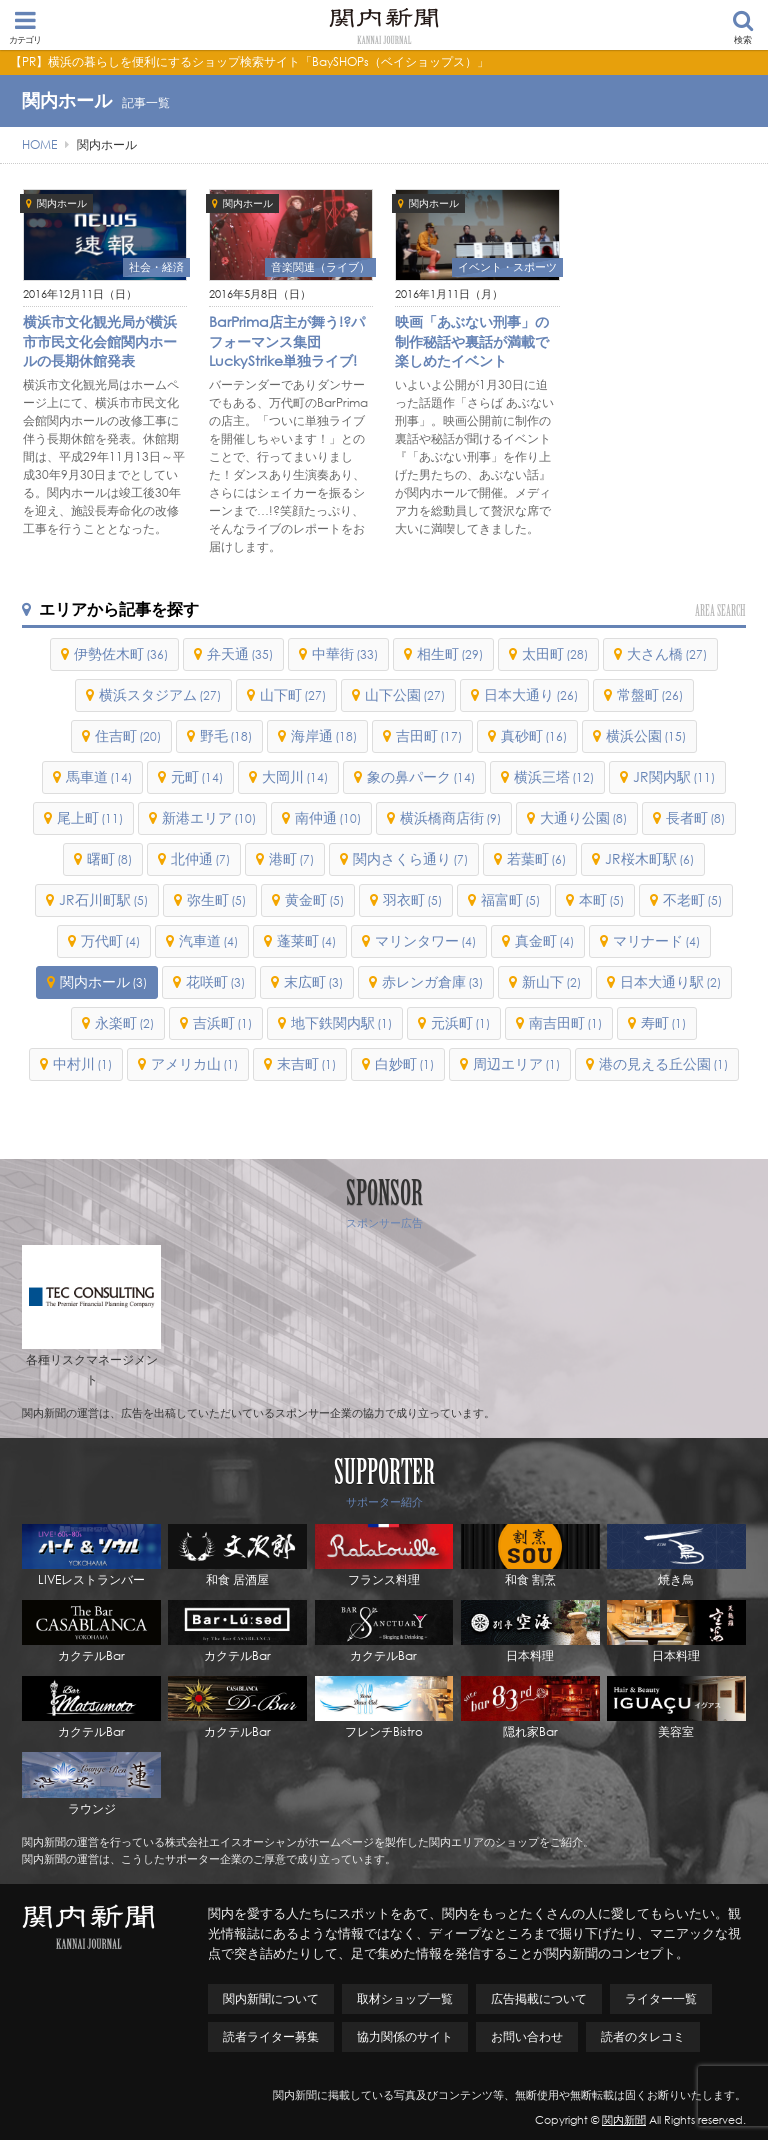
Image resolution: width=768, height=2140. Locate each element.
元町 (197, 776)
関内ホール (62, 203)
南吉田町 (565, 1022)
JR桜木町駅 (649, 858)
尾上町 (90, 817)
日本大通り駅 (670, 981)
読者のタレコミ (643, 2036)
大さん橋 (667, 653)
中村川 (82, 1063)
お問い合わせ (527, 2036)
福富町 (510, 899)
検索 (743, 27)
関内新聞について (271, 1998)
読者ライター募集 (271, 2036)
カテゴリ (25, 27)
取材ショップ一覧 (405, 1998)
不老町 (692, 899)
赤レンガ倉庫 (432, 981)
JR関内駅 (674, 776)
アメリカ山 (194, 1063)
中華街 (345, 653)
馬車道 (99, 776)
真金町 (544, 940)
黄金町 (314, 899)
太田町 (555, 653)
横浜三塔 (554, 776)
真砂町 (534, 735)
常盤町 (650, 694)
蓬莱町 (306, 940)
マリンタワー (425, 940)
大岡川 (295, 776)
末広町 (313, 981)
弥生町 (216, 899)
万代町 (110, 940)
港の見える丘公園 (663, 1063)
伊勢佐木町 (121, 653)
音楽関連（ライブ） (320, 267)
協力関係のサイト (405, 2036)
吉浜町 (222, 1022)
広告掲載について (539, 1998)
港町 (291, 858)
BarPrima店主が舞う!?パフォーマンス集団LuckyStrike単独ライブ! (287, 341)
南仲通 (328, 817)
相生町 (450, 653)
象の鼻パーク (421, 776)
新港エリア (209, 817)
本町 (601, 899)
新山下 (551, 981)
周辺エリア (516, 1063)
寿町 (663, 1022)
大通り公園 (583, 817)
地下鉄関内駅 (341, 1022)
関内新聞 (624, 2120)
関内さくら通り (410, 858)
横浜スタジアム (160, 694)
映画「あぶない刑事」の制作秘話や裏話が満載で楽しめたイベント (472, 341)
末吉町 (306, 1063)
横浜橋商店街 (450, 817)
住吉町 (128, 735)
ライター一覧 (661, 1998)
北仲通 (200, 858)
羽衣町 (412, 899)
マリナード (656, 940)
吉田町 (429, 735)
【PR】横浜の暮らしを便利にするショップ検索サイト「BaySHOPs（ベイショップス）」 (249, 61)
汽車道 (208, 940)
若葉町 (536, 858)
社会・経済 (156, 267)
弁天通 (240, 653)
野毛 (226, 735)
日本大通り (531, 694)
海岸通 (324, 735)
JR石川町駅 (103, 899)
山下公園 (405, 694)
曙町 (109, 858)
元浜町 (460, 1022)
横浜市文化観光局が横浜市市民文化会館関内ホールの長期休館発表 (100, 341)
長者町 (695, 817)
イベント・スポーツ (507, 267)
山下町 (293, 694)
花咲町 (215, 981)
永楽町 (124, 1022)
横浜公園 (646, 735)
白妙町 (404, 1063)
